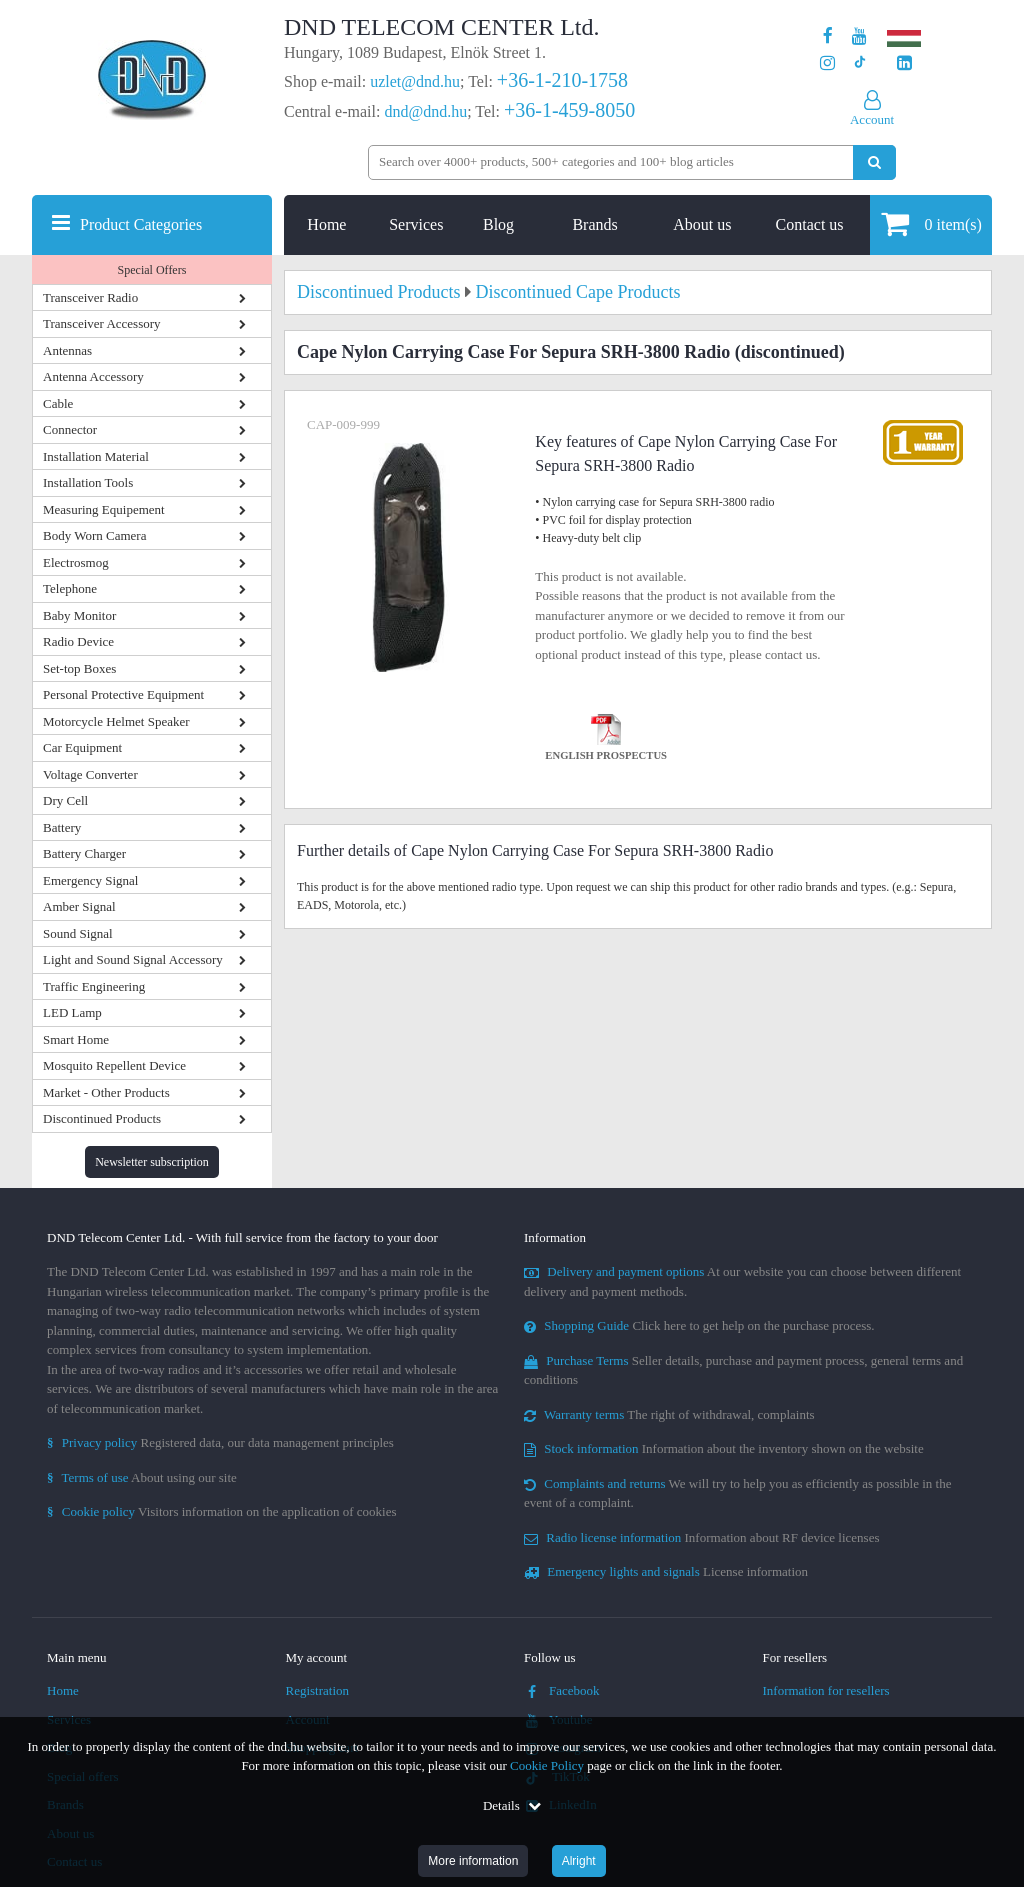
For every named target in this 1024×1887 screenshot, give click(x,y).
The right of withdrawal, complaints (669, 1414)
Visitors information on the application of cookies (222, 1511)
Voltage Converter (90, 774)
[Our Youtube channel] (859, 36)
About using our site (142, 1477)
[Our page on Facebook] (828, 36)
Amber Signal (79, 906)
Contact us (810, 224)
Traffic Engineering (94, 986)
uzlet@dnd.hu (415, 81)
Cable (58, 403)
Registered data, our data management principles (220, 1442)
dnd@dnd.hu (425, 111)
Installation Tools (88, 482)
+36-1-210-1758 (562, 80)
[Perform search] (874, 162)
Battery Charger (84, 853)
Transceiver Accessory (102, 323)
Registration (318, 1690)
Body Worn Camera (94, 535)
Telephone (70, 588)
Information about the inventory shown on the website (724, 1448)
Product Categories (141, 224)
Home (326, 224)
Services (416, 224)
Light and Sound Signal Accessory (133, 959)
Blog (498, 224)
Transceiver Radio (90, 297)
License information (666, 1571)
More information (473, 1861)
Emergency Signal (90, 880)
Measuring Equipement (104, 509)
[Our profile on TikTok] (859, 63)
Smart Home (76, 1039)
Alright (579, 1861)
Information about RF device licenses (701, 1537)
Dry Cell (65, 800)
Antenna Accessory (93, 376)
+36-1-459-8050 (569, 110)
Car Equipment (82, 747)
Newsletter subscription (152, 1162)
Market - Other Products (106, 1092)
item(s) (931, 223)
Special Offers (152, 270)
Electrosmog (76, 562)
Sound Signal (78, 933)
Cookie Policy (547, 1765)
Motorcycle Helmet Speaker (116, 721)
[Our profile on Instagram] (827, 63)
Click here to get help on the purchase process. (699, 1325)
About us (702, 224)
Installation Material (96, 456)
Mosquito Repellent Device (114, 1065)
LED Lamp (72, 1012)
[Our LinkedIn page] (904, 63)
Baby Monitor (79, 615)
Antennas (67, 350)
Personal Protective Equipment (123, 694)
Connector (70, 429)
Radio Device (78, 641)
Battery (62, 827)
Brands (594, 224)
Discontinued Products (102, 1118)
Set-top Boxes (79, 668)
